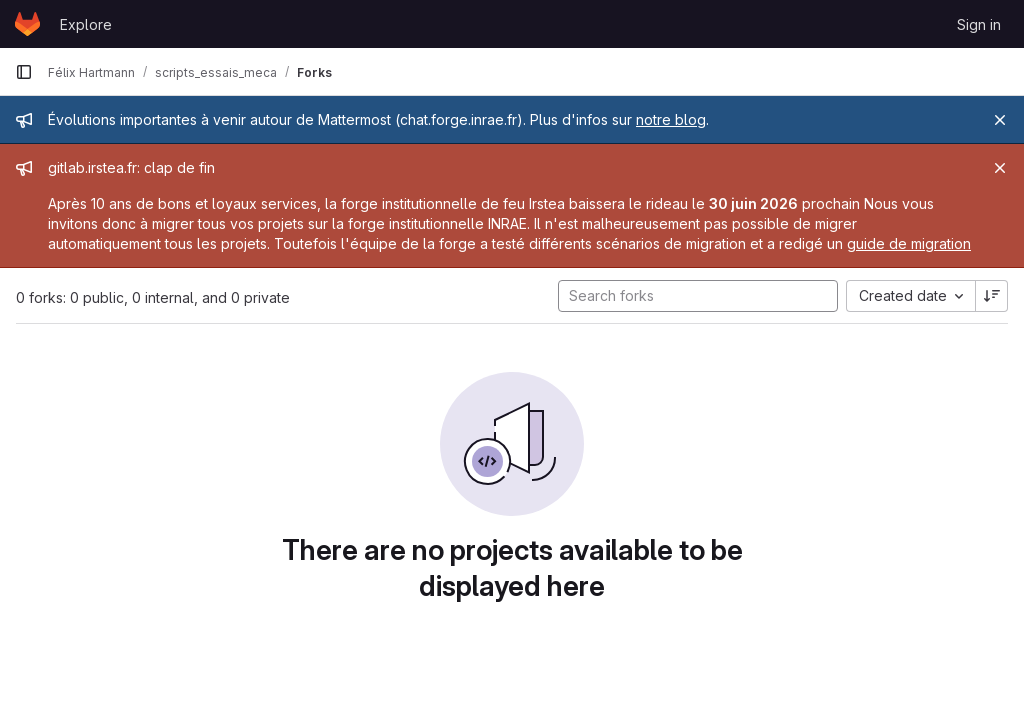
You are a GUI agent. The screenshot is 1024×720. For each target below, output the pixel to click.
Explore (86, 24)
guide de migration (909, 243)
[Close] (1000, 120)
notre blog (671, 119)
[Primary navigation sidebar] (24, 72)
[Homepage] (27, 24)
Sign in (979, 24)
